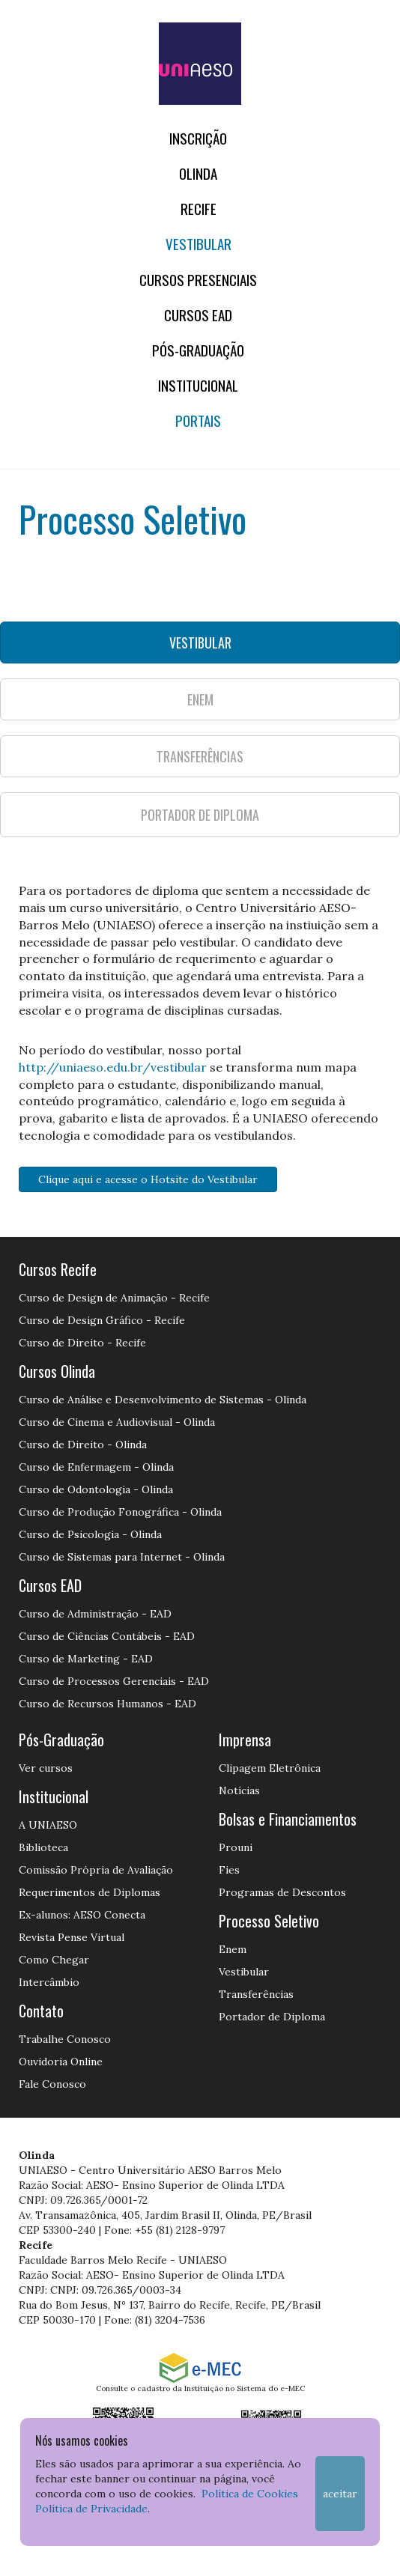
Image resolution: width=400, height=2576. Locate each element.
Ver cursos (46, 1768)
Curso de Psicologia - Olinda (90, 1534)
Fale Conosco (52, 2084)
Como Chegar (54, 1959)
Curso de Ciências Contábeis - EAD (107, 1636)
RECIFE (198, 208)
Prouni (235, 1847)
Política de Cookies (249, 2493)
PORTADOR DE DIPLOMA (200, 814)
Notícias (239, 1790)
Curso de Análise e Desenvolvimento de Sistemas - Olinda (162, 1399)
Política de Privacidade (91, 2508)
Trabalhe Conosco (65, 2039)
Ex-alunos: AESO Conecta (82, 1915)
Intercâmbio (49, 1982)
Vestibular (198, 244)
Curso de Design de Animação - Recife (114, 1297)
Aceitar (340, 2493)
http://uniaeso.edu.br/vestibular (113, 1067)
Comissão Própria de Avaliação (96, 1870)
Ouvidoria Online (61, 2061)
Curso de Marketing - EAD (86, 1658)
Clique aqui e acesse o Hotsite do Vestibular (148, 1179)
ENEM (200, 699)
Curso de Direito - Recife (82, 1342)
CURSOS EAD (198, 315)
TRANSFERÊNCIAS (200, 756)
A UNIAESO (48, 1825)
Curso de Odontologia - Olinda (96, 1489)
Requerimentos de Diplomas (89, 1892)
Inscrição (198, 138)
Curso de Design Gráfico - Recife (102, 1320)
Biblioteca (43, 1847)
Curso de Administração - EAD (95, 1613)
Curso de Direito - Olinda (83, 1444)
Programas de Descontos (282, 1892)
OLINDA (198, 173)
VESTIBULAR (200, 642)
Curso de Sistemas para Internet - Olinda (122, 1557)
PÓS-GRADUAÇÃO (198, 350)
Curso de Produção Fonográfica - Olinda (120, 1512)
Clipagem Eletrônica (270, 1768)
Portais (198, 420)
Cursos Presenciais (198, 280)
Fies (229, 1870)
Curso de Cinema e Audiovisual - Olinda (117, 1422)
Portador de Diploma (272, 2016)
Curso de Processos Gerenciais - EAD (114, 1681)
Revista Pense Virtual (71, 1937)
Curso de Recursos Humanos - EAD (107, 1703)
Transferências (256, 1994)
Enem (232, 1949)
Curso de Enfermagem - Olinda (96, 1467)
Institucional (198, 385)
